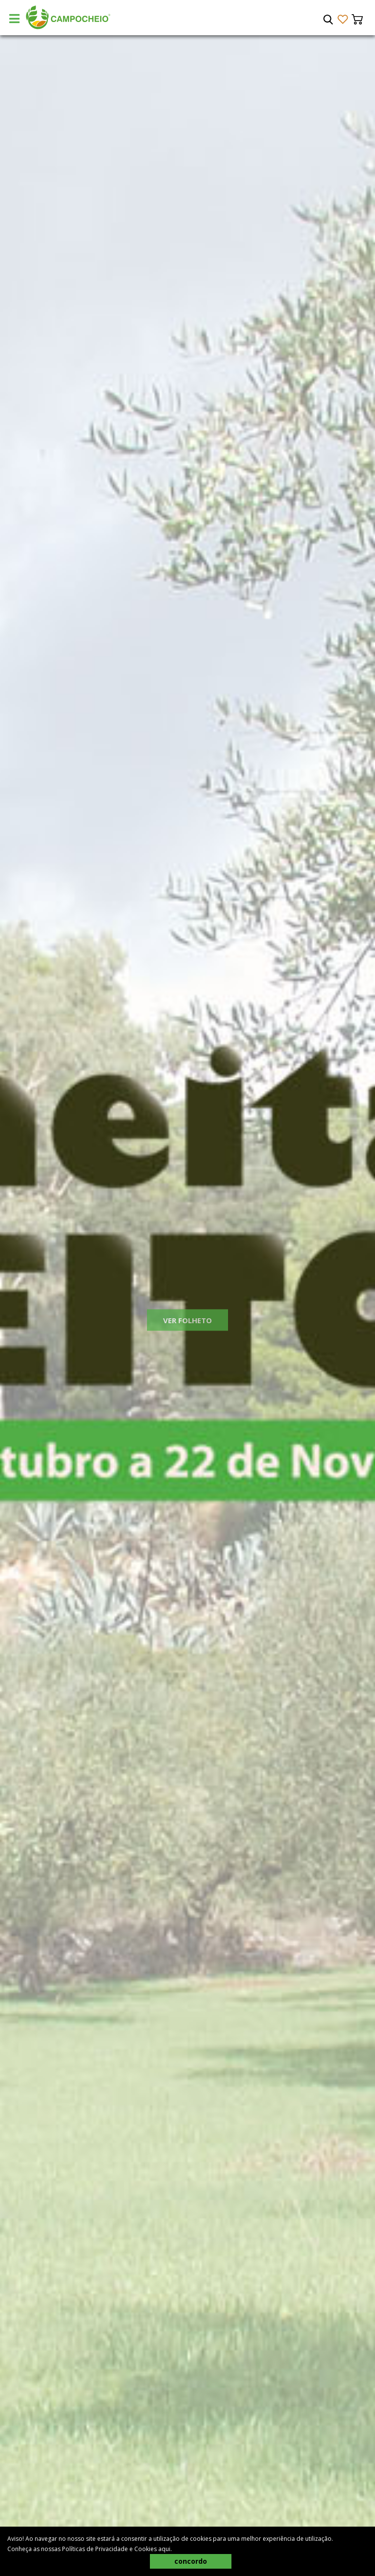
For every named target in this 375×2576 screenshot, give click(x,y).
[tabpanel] (187, 1305)
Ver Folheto (187, 1330)
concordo (190, 2561)
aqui (164, 2549)
